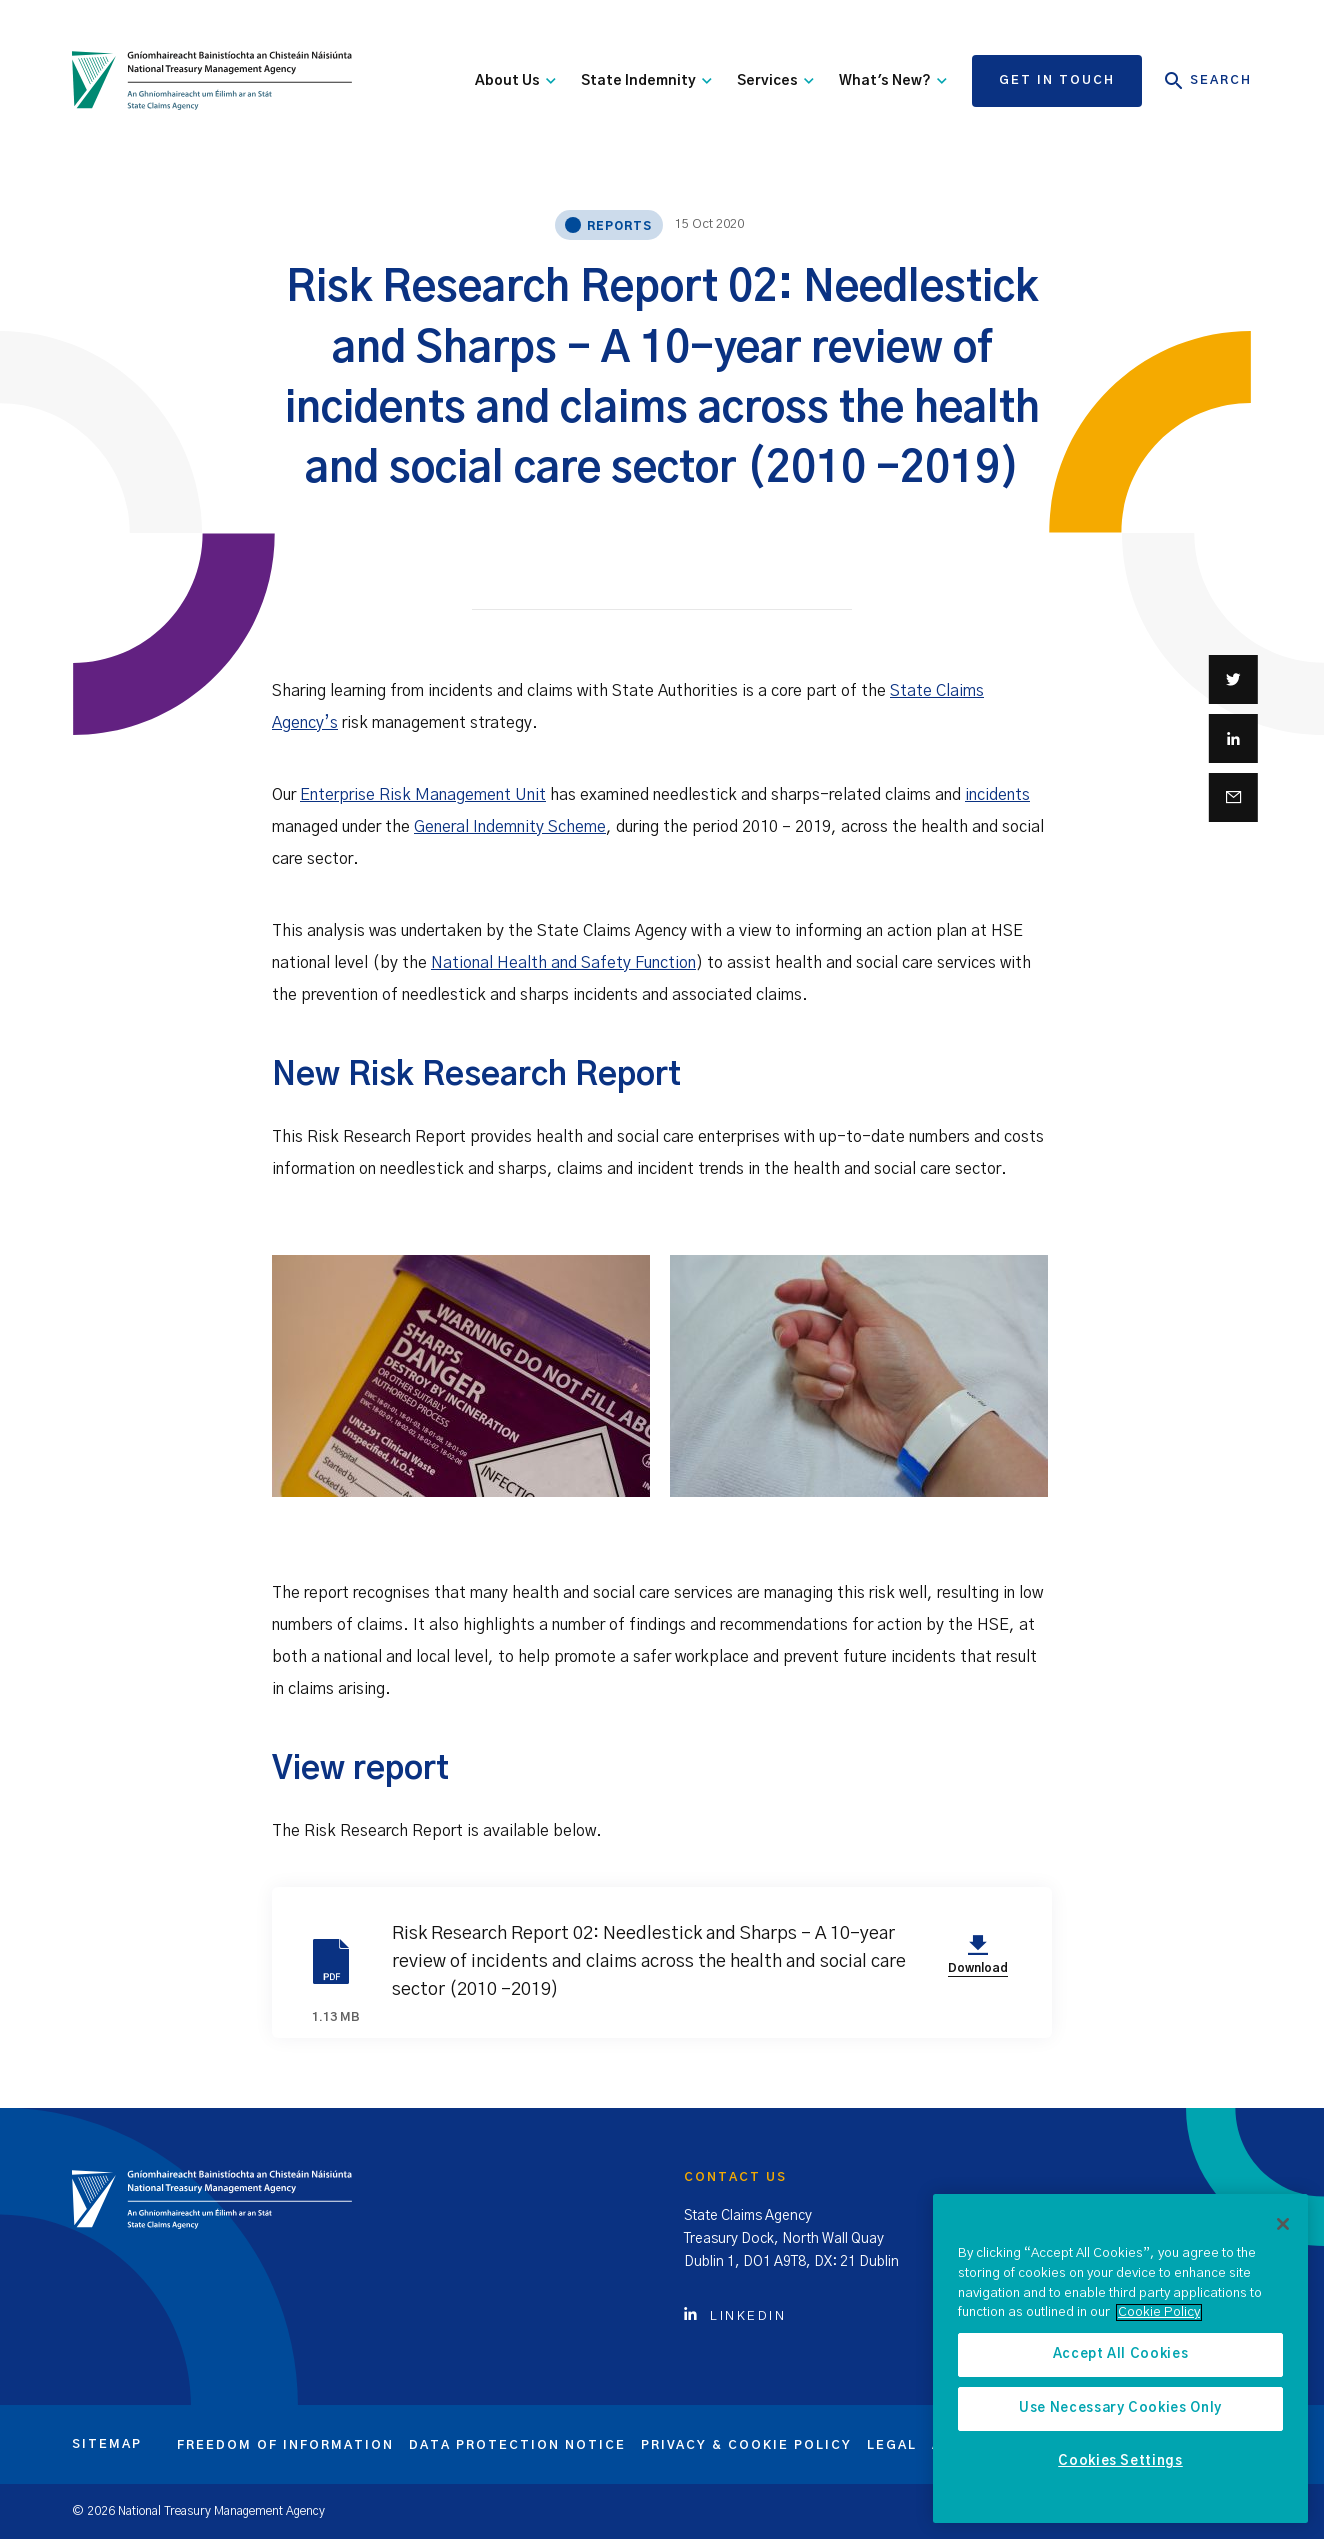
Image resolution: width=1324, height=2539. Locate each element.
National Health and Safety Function (563, 963)
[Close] (1283, 2224)
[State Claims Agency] (212, 81)
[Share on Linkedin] (1233, 738)
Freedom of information (285, 2445)
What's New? (893, 81)
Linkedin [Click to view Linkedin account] (735, 2316)
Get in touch (1057, 80)
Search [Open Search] (1208, 81)
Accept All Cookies (1121, 2354)
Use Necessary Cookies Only (1120, 2408)
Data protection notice (517, 2445)
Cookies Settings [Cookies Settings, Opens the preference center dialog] (1120, 2461)
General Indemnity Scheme (510, 827)
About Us (515, 81)
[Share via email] (1233, 797)
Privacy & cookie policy (746, 2445)
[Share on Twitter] (1233, 679)
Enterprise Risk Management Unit (423, 795)
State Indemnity (646, 81)
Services (775, 81)
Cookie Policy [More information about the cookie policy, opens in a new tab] (1159, 2312)
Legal (892, 2445)
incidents (997, 795)
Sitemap (107, 2444)
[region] (1120, 2358)
